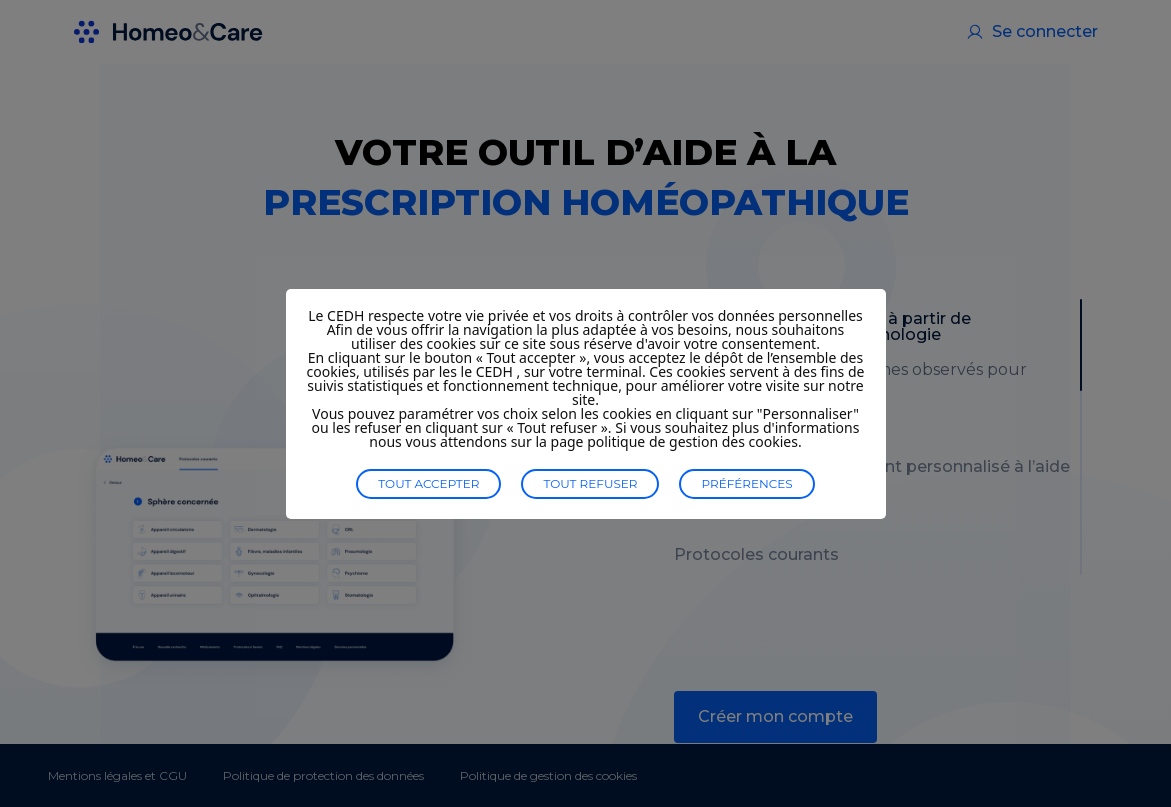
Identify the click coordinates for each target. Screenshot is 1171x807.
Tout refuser (590, 483)
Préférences (746, 483)
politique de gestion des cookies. (694, 441)
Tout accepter (428, 483)
